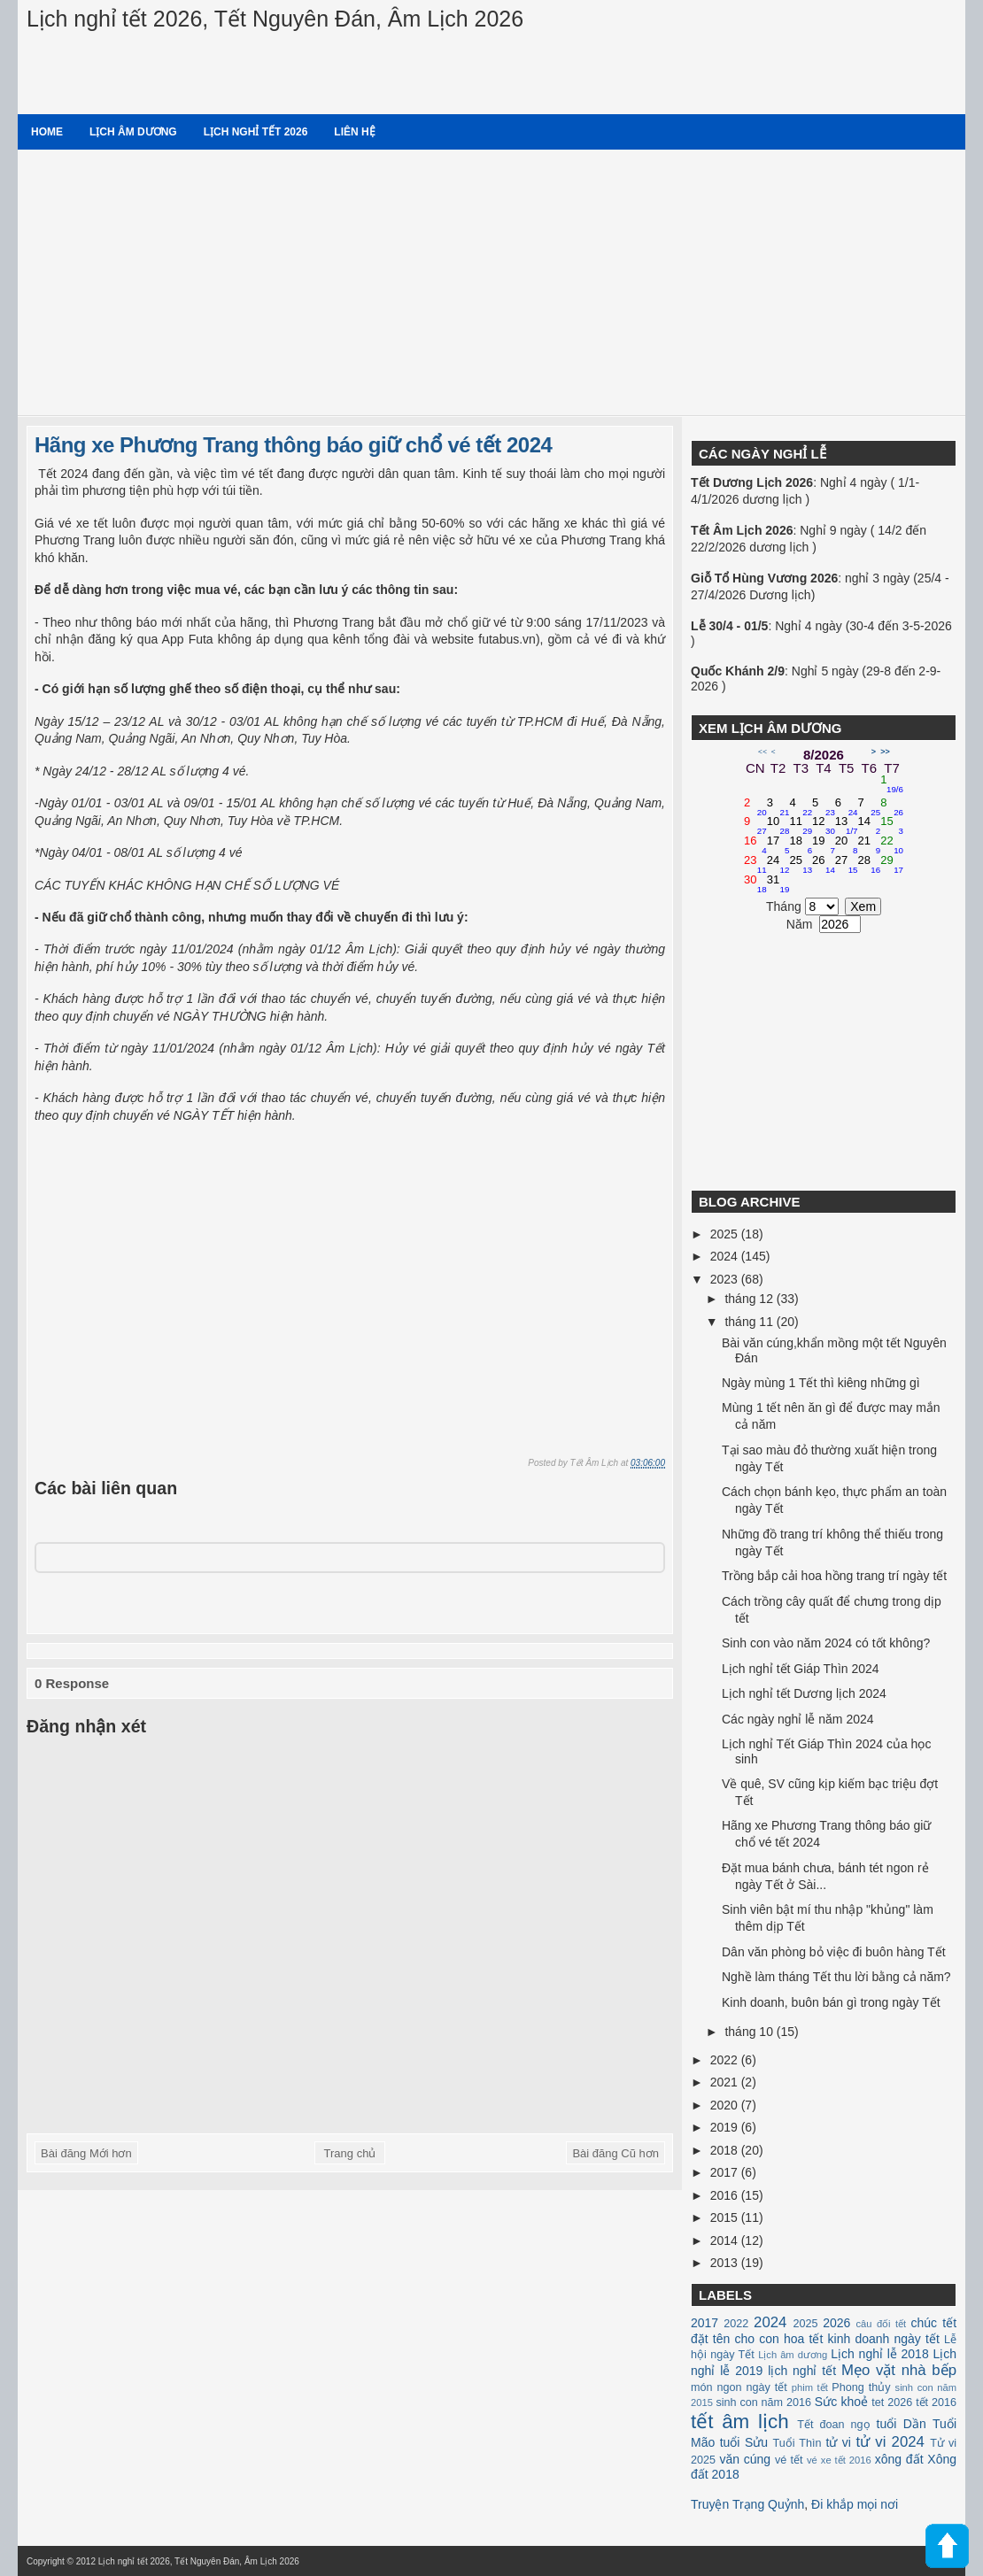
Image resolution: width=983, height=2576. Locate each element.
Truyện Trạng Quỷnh (747, 2504)
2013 (725, 2263)
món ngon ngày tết (739, 2387)
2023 (725, 1279)
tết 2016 (936, 2402)
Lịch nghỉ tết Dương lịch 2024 (804, 1693)
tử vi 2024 (890, 2441)
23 (755, 865)
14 (869, 826)
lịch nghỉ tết (802, 2371)
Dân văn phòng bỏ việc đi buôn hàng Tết (834, 1952)
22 (891, 845)
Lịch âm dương (133, 132)
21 (869, 845)
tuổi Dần (901, 2424)
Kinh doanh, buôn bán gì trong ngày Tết (831, 2002)
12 (823, 826)
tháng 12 (750, 1299)
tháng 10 (750, 2032)
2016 (725, 2195)
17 (778, 845)
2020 (725, 2105)
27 (846, 865)
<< (762, 751)
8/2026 (823, 754)
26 (823, 865)
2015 (725, 2217)
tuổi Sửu (744, 2442)
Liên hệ (354, 132)
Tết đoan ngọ (833, 2424)
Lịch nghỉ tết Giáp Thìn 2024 (800, 1669)
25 (800, 865)
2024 (725, 1256)
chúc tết (934, 2323)
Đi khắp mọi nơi (854, 2504)
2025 (725, 1234)
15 (891, 826)
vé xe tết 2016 (839, 2460)
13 (846, 826)
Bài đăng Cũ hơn (615, 2153)
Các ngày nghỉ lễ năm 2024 (798, 1719)
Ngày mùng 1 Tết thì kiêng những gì (821, 1383)
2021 (725, 2082)
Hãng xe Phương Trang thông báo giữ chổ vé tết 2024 (293, 445)
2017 (725, 2172)
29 (891, 865)
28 (869, 865)
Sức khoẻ (841, 2402)
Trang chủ (350, 2153)
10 (778, 826)
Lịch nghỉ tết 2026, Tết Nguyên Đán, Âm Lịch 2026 (275, 18)
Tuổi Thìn (796, 2443)
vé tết (789, 2460)
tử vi (838, 2442)
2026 (836, 2323)
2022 (725, 2060)
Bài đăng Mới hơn (86, 2153)
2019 (725, 2127)
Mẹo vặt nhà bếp (898, 2370)
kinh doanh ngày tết (884, 2339)
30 (755, 884)
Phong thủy (861, 2387)
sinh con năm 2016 (763, 2402)
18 (800, 845)
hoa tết (803, 2339)
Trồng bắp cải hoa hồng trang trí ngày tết (834, 1576)
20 (846, 845)
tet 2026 (891, 2402)
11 (800, 826)
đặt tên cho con (735, 2339)
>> (885, 751)
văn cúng (744, 2459)
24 (778, 865)
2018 (725, 2150)
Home (47, 132)
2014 (725, 2240)
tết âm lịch (740, 2421)
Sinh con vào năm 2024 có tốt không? (826, 1643)
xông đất (899, 2459)
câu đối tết (880, 2323)
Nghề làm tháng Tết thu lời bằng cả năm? (836, 1977)
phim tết (810, 2387)
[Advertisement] (491, 282)
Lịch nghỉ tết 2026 (256, 132)
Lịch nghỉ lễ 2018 (879, 2354)
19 (823, 845)
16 (755, 845)
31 (778, 884)
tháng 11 (750, 1322)
